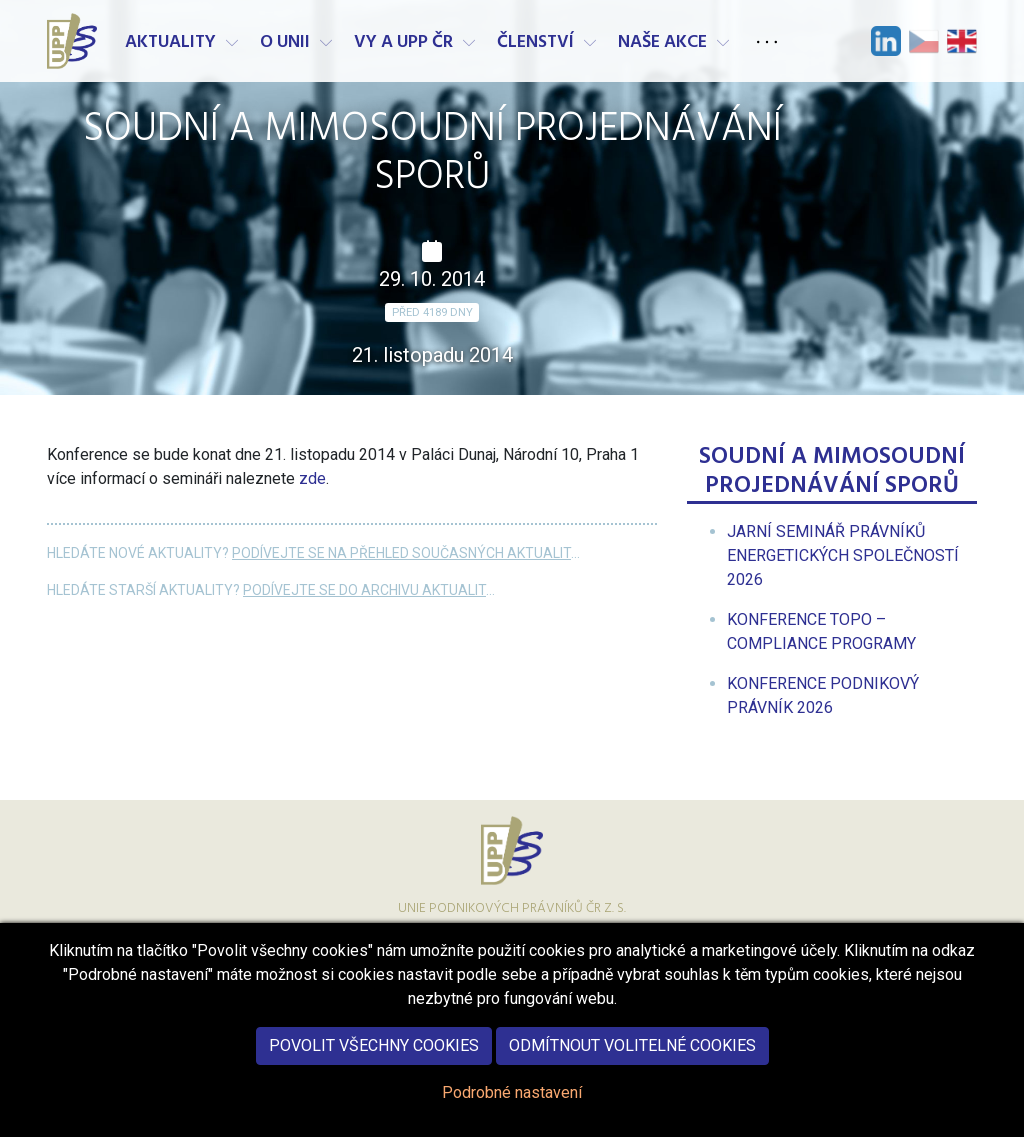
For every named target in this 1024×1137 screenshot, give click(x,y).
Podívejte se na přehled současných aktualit (401, 553)
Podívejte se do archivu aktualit (364, 590)
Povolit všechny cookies (374, 1052)
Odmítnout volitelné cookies (632, 1052)
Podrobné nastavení (512, 1099)
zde (312, 478)
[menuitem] (843, 555)
